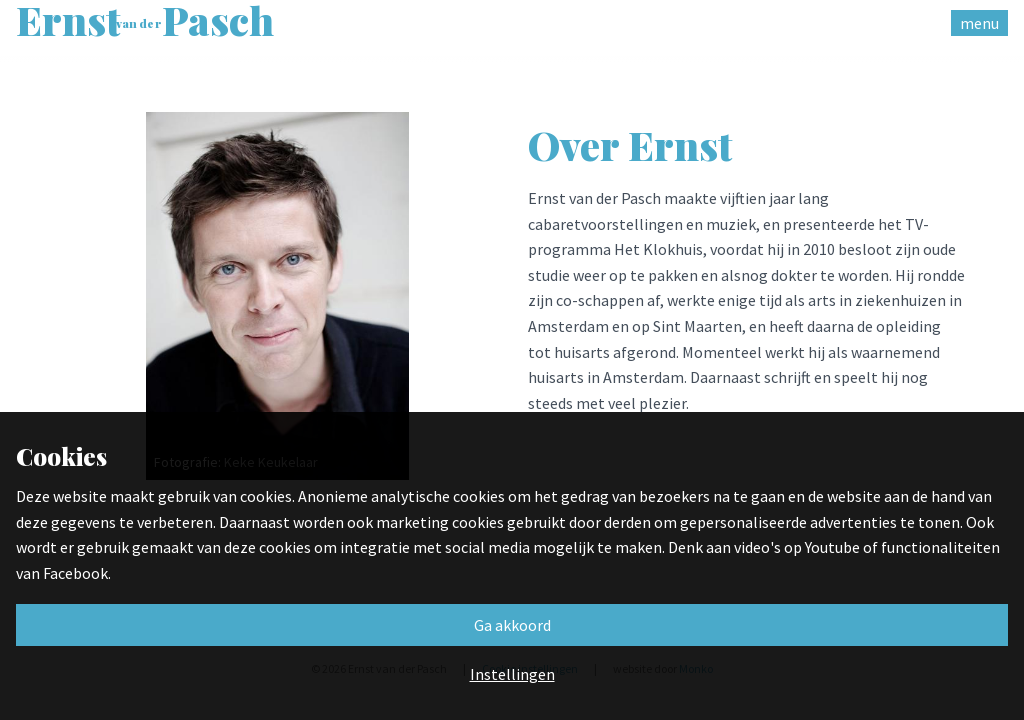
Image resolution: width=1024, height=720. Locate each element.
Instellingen (512, 674)
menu (979, 23)
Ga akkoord (512, 625)
